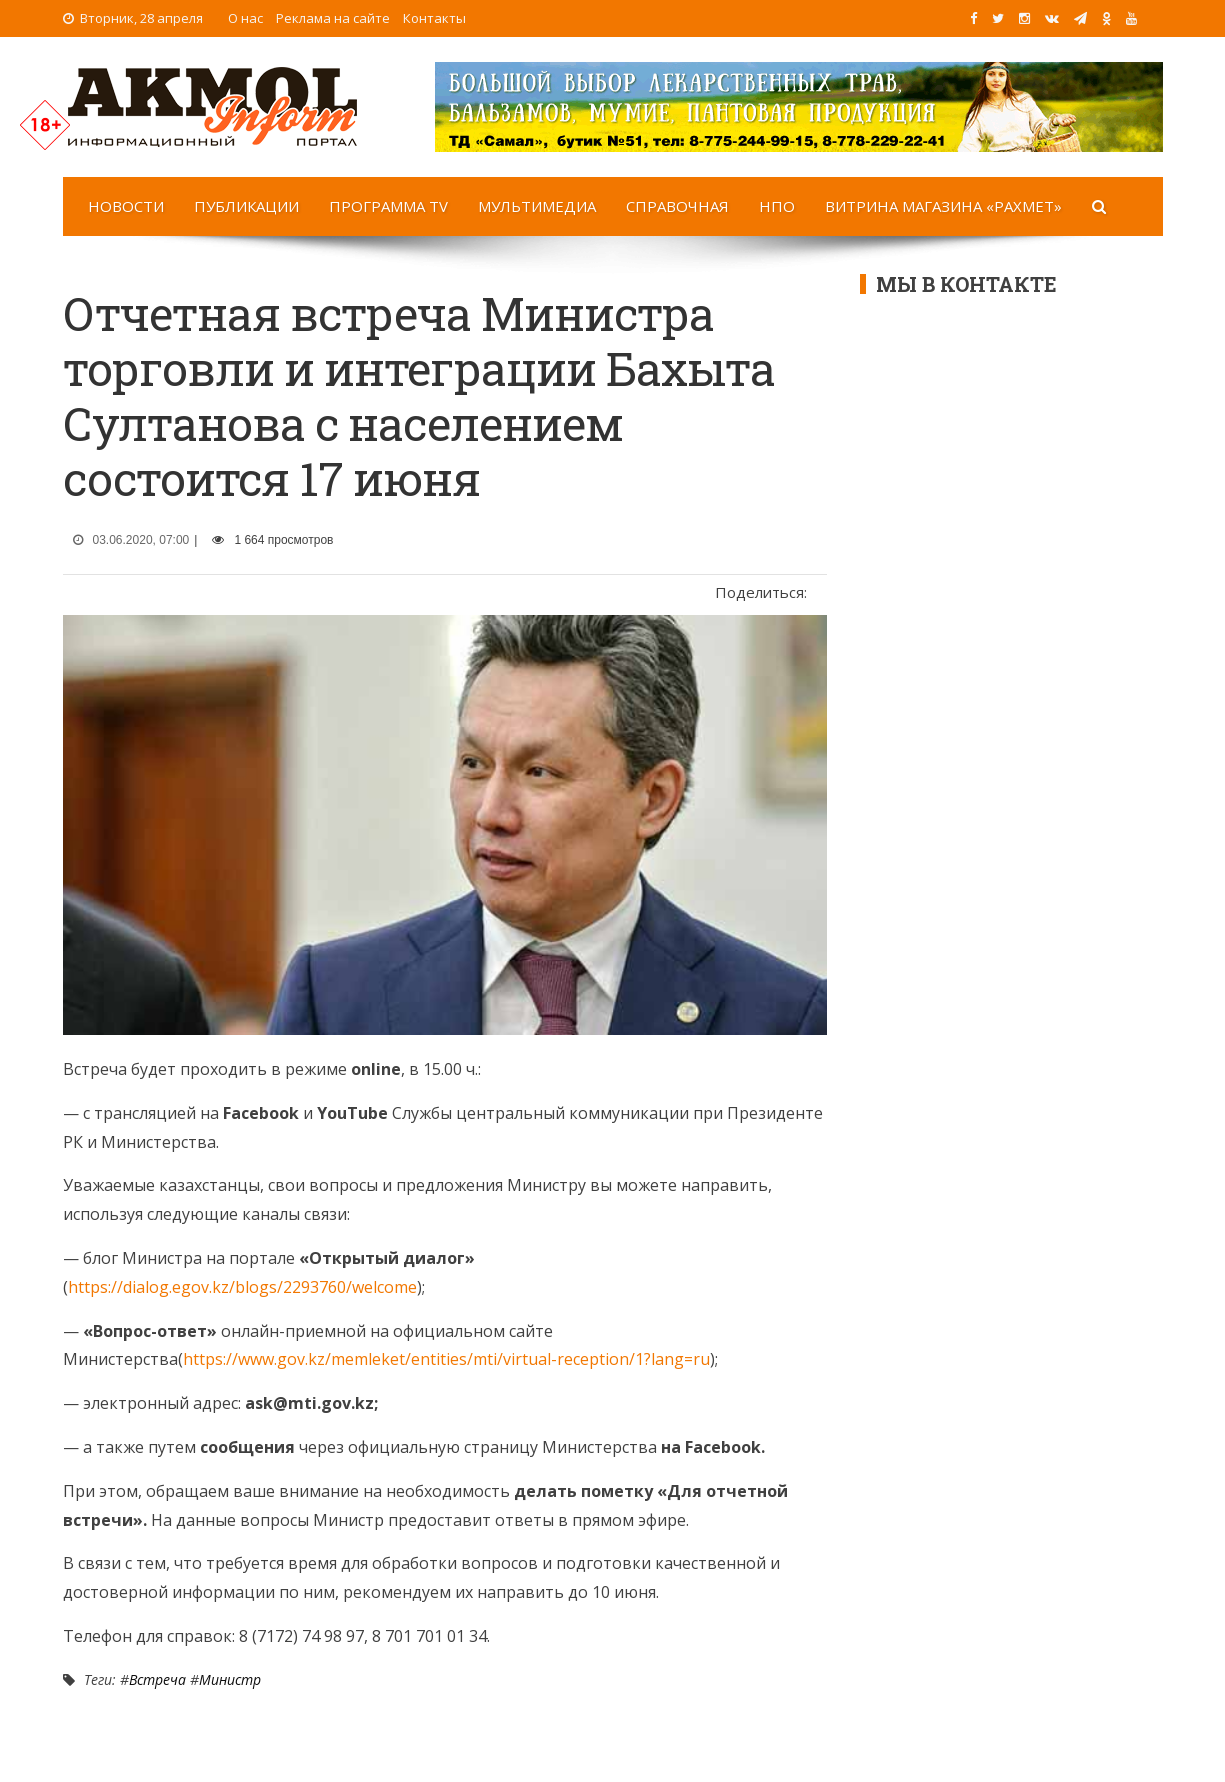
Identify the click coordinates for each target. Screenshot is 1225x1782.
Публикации (246, 206)
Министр (230, 1679)
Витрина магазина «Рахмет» (943, 206)
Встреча (157, 1679)
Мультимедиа (537, 206)
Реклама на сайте (333, 18)
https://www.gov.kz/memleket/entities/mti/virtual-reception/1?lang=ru (446, 1359)
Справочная (677, 206)
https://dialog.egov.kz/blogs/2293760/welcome (242, 1287)
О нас (245, 18)
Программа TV (388, 206)
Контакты (434, 18)
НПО (777, 206)
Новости (126, 206)
